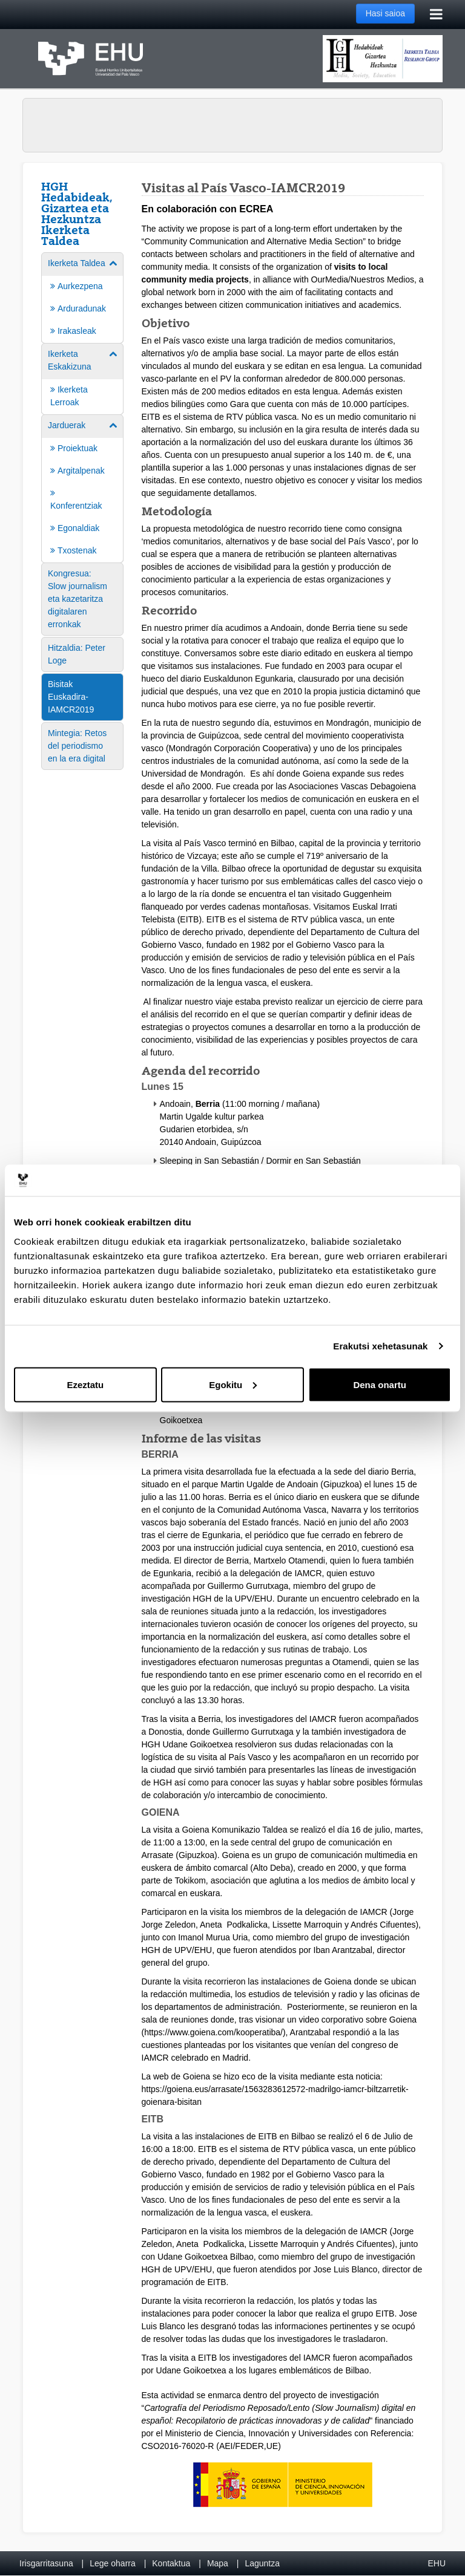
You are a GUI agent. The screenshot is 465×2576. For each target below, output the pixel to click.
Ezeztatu (85, 1384)
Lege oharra (113, 2563)
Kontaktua (171, 2563)
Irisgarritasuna (46, 2563)
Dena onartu (379, 1384)
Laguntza (262, 2563)
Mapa (217, 2563)
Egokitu (233, 1384)
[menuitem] (82, 297)
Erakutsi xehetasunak (380, 1346)
